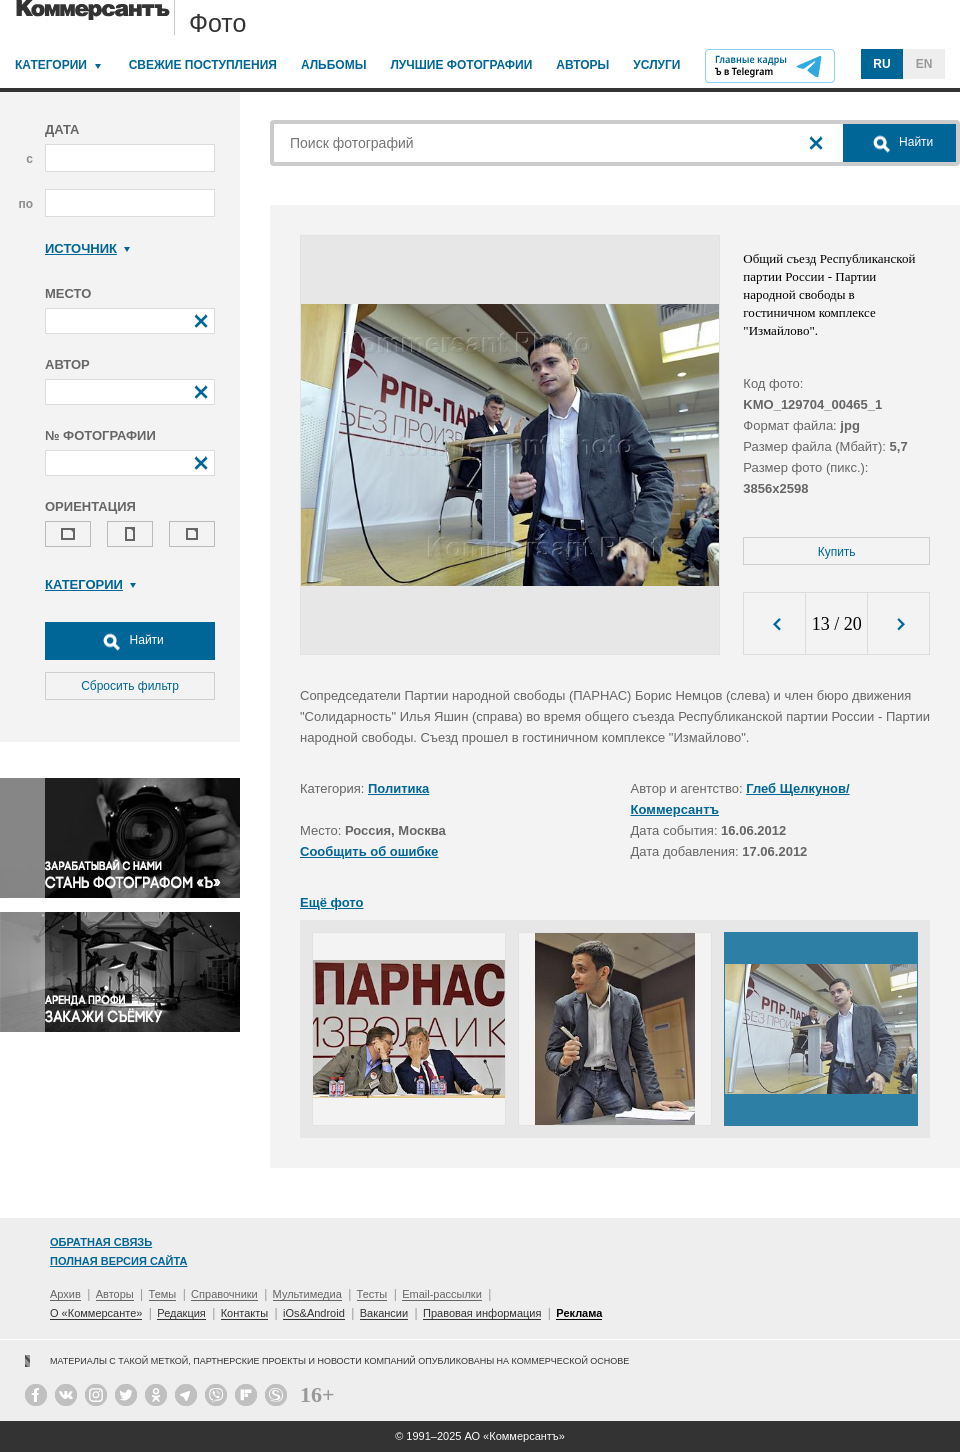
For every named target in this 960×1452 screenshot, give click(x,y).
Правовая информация (482, 1313)
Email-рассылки (442, 1294)
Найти (130, 641)
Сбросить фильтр (130, 686)
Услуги (656, 65)
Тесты (372, 1294)
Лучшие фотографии (461, 65)
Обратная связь (101, 1242)
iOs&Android (314, 1313)
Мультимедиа (307, 1294)
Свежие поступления (203, 65)
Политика (398, 788)
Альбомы (334, 65)
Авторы (582, 65)
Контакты (245, 1313)
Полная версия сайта (118, 1261)
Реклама (579, 1313)
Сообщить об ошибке (369, 851)
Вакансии (384, 1313)
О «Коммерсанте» (96, 1313)
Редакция (181, 1313)
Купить (837, 552)
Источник (87, 248)
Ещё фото (331, 902)
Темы (163, 1294)
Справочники (224, 1294)
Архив (65, 1294)
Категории (51, 65)
